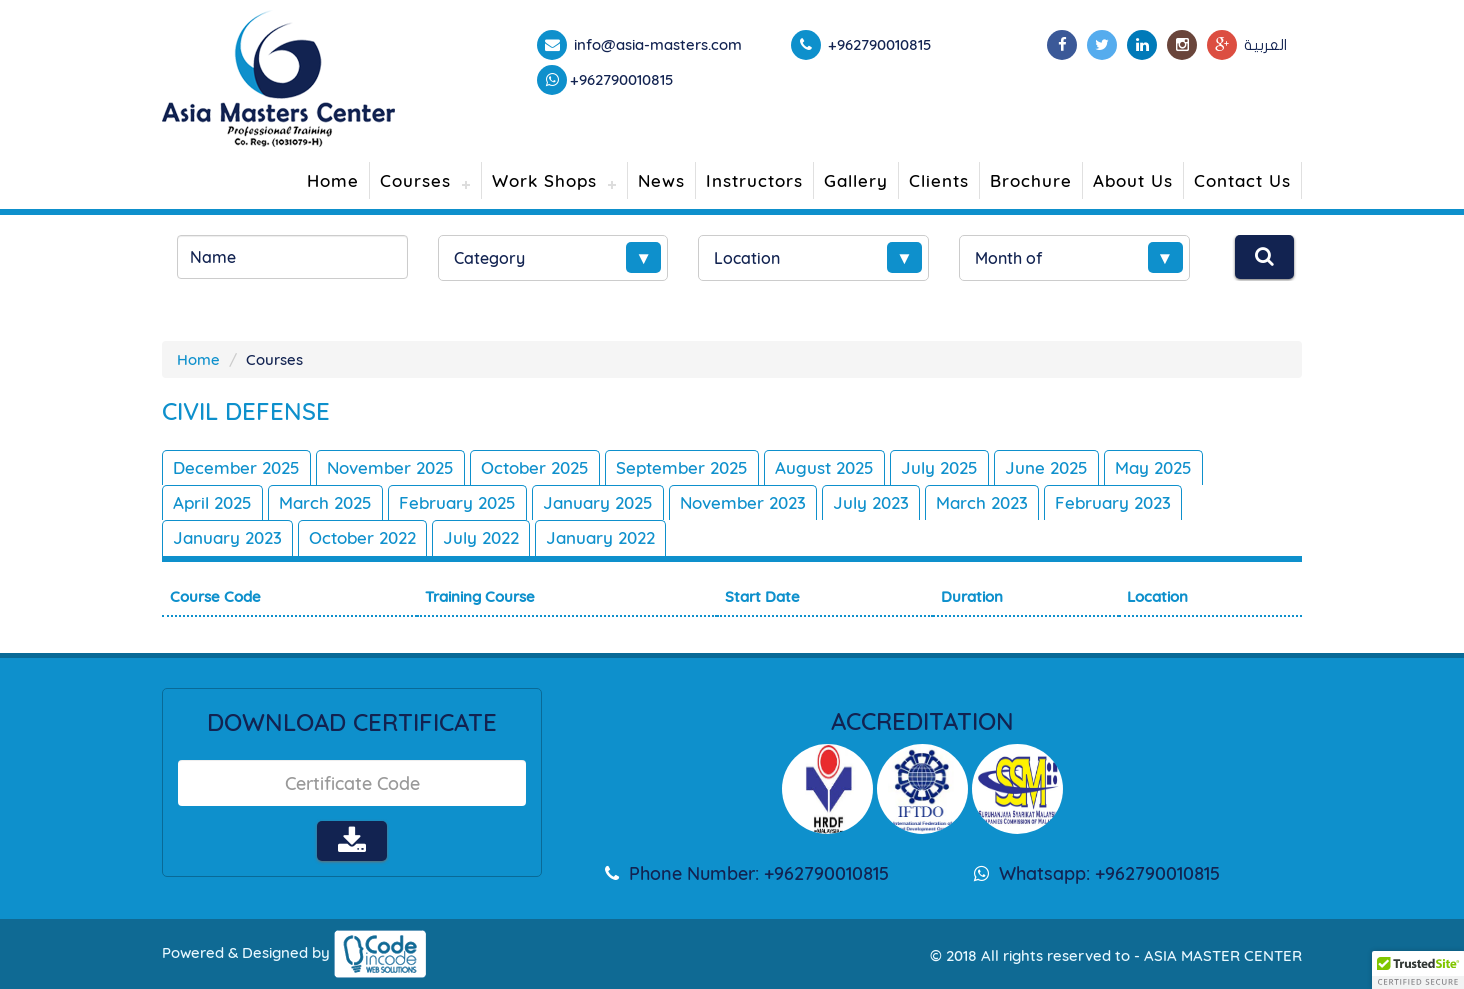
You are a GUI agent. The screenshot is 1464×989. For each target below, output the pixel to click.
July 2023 (871, 502)
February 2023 (1113, 502)
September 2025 (682, 467)
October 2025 (535, 467)
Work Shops (544, 180)
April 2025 (212, 502)
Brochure (1031, 180)
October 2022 (362, 537)
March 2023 (982, 502)
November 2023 (743, 502)
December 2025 (236, 467)
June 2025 (1046, 467)
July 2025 (939, 467)
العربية (1265, 45)
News (661, 180)
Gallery (856, 180)
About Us (1133, 180)
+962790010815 (622, 79)
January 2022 (600, 537)
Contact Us (1242, 180)
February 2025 (457, 502)
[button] (1418, 970)
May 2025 (1153, 467)
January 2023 (227, 537)
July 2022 (481, 537)
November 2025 (390, 467)
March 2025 (325, 502)
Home (333, 180)
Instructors (754, 180)
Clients (939, 180)
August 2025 (824, 467)
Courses (415, 180)
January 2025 (598, 502)
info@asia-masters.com (656, 44)
